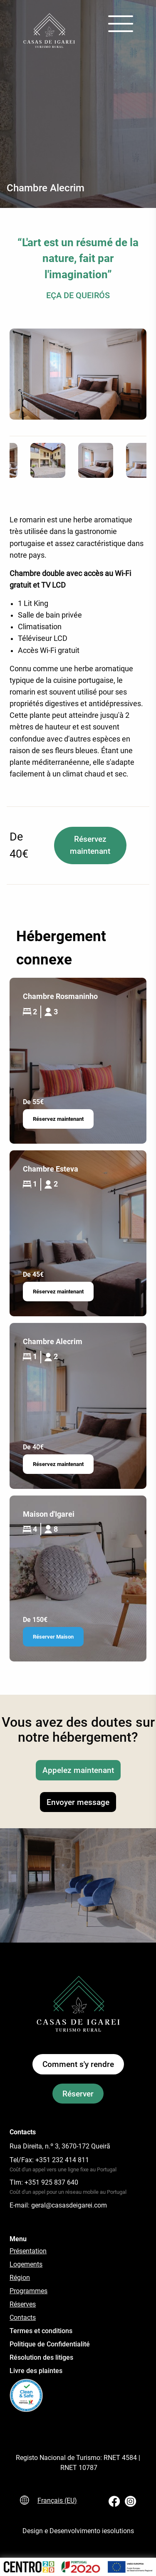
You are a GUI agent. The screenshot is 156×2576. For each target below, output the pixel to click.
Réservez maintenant (90, 845)
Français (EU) (57, 2500)
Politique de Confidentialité (50, 2344)
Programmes (28, 2291)
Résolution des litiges (41, 2357)
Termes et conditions (41, 2331)
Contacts (23, 2317)
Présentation (28, 2251)
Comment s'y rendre (78, 2064)
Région (20, 2278)
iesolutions (118, 2531)
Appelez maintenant (78, 1770)
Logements (26, 2264)
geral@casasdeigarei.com (69, 2205)
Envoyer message (78, 1802)
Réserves (23, 2304)
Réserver (78, 2093)
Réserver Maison (53, 1637)
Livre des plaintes (36, 2371)
